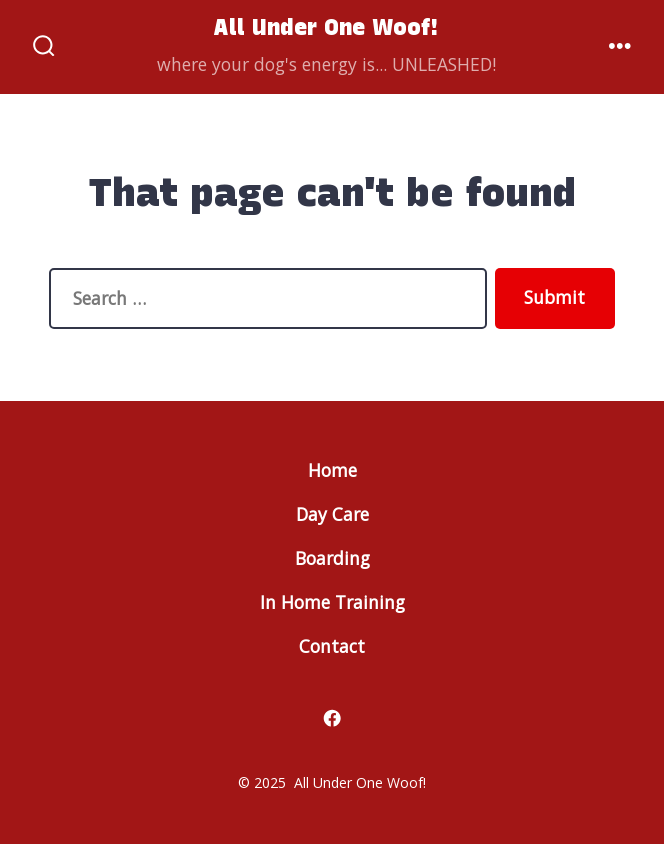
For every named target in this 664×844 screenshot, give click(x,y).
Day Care (332, 514)
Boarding (332, 558)
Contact (332, 646)
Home (332, 470)
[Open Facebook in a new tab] (332, 718)
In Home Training (332, 602)
